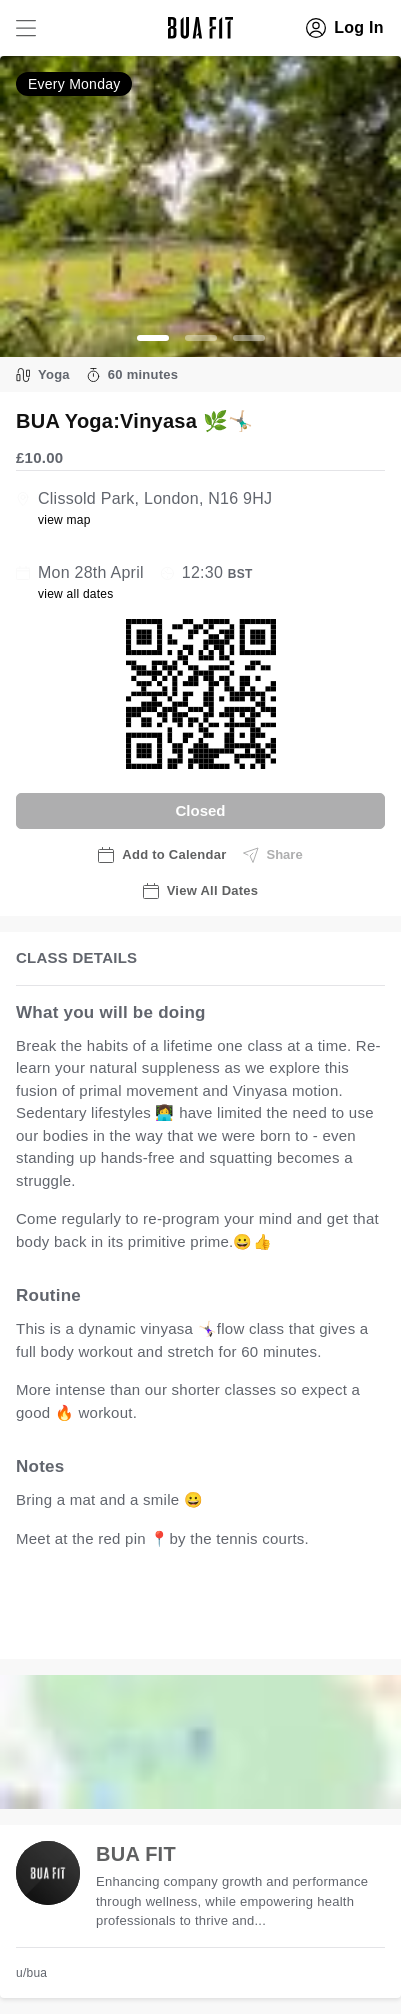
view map (64, 520)
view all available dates (117, 1623)
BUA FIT (136, 1854)
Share (273, 855)
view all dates (76, 594)
